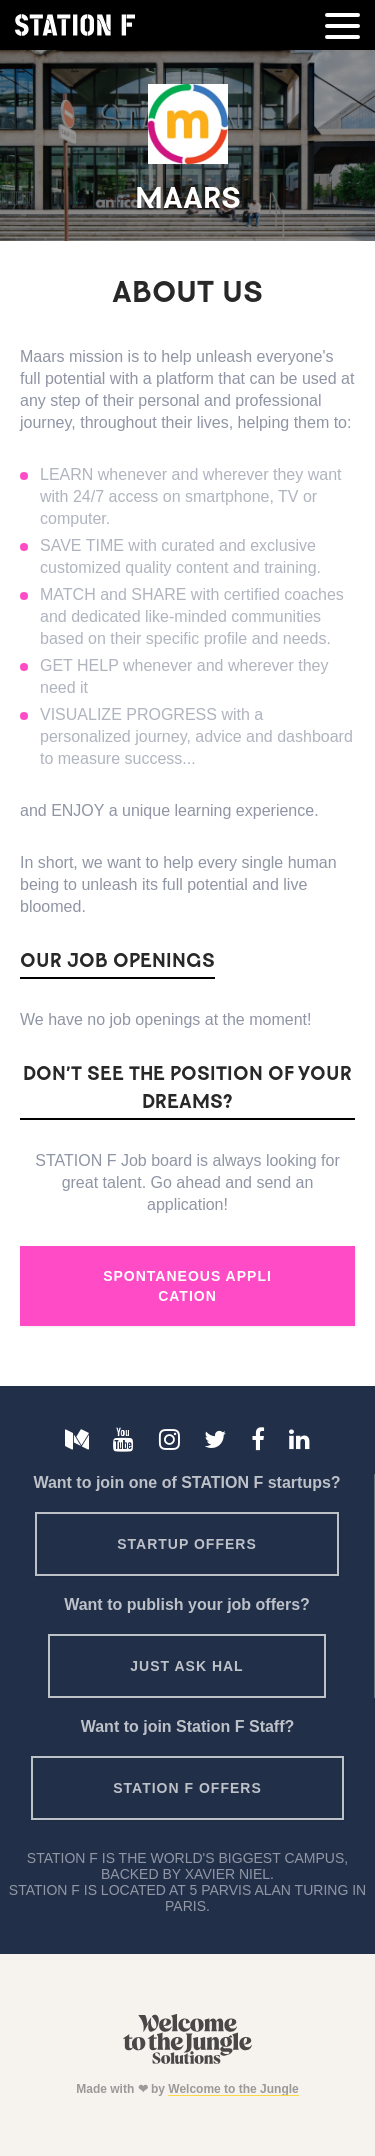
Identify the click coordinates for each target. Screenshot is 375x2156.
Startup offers (187, 1544)
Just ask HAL (186, 1666)
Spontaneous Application (187, 1286)
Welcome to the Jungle (233, 2089)
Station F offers (187, 1788)
